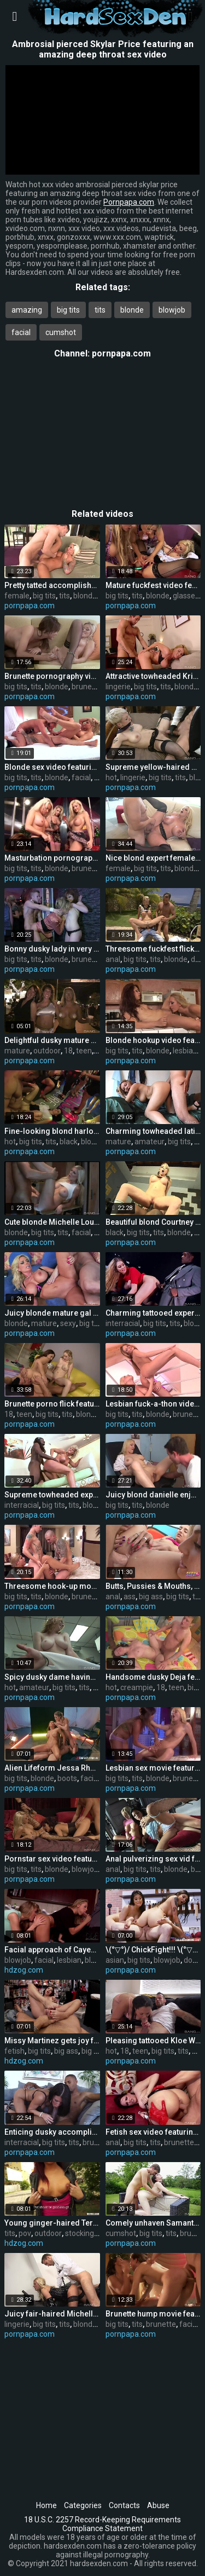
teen (84, 1050)
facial (21, 332)
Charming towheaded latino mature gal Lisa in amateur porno (153, 1131)
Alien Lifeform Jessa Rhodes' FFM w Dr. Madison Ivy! (52, 1768)
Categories (83, 2505)
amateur (149, 1141)
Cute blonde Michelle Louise (52, 1222)
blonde (132, 310)
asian (115, 1960)
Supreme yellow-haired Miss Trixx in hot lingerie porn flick (153, 767)
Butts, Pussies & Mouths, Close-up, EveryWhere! (153, 1586)
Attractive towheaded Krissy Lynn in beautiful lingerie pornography (153, 676)
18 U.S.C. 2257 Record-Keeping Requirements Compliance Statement (102, 2524)
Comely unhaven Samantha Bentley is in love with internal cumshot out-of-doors (153, 2222)
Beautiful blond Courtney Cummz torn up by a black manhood (153, 1222)
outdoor (47, 1050)
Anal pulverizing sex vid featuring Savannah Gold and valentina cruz (153, 1858)
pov (25, 2233)
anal (113, 959)
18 (68, 1050)
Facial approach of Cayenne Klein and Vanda (52, 1949)
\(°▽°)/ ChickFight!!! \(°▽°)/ (153, 1949)
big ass (151, 1596)
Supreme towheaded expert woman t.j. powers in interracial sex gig (52, 1494)
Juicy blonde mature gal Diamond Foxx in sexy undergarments (52, 1313)
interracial (123, 1323)
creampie (136, 1687)
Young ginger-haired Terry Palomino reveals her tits (52, 2222)
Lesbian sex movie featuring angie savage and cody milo (153, 1768)
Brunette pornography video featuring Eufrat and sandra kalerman (52, 676)
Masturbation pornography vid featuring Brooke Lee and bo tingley (52, 858)
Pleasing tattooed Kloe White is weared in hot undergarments (153, 2040)
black (69, 1141)
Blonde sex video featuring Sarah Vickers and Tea (52, 767)
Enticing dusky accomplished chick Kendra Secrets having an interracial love (52, 2132)
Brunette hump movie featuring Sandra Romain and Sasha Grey (153, 2313)
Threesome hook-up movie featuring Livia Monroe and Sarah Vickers (52, 1586)
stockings (81, 2233)
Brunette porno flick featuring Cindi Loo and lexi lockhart (52, 1403)
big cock (95, 2051)
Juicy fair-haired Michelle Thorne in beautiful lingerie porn (52, 2313)
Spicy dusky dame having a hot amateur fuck (52, 1677)
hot (111, 777)
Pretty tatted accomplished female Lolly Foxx (52, 585)
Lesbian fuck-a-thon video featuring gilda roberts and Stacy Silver (153, 1403)
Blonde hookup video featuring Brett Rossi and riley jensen (153, 1040)
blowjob (172, 310)
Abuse (158, 2505)
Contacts (124, 2505)
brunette (87, 686)
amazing (26, 310)
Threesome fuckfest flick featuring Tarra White (153, 948)
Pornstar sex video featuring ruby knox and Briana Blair (52, 1858)
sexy (68, 1323)
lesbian (185, 1050)
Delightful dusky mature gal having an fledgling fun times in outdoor (52, 1040)
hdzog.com (23, 1970)
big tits (68, 310)
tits (100, 310)
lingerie (118, 686)
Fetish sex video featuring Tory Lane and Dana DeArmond (153, 2132)
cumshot (60, 332)
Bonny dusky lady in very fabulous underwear (52, 948)
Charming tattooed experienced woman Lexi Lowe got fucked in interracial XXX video (153, 1313)
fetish (14, 2051)
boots (67, 1778)
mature (17, 1050)
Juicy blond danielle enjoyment (153, 1494)
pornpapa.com (121, 353)
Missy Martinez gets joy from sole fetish (52, 2040)
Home (46, 2505)
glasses (186, 595)
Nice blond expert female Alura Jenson (153, 858)
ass (130, 1596)
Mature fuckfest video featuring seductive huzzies (153, 585)
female (17, 595)
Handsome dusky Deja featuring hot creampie (153, 1677)
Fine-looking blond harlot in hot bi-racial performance (52, 1131)
